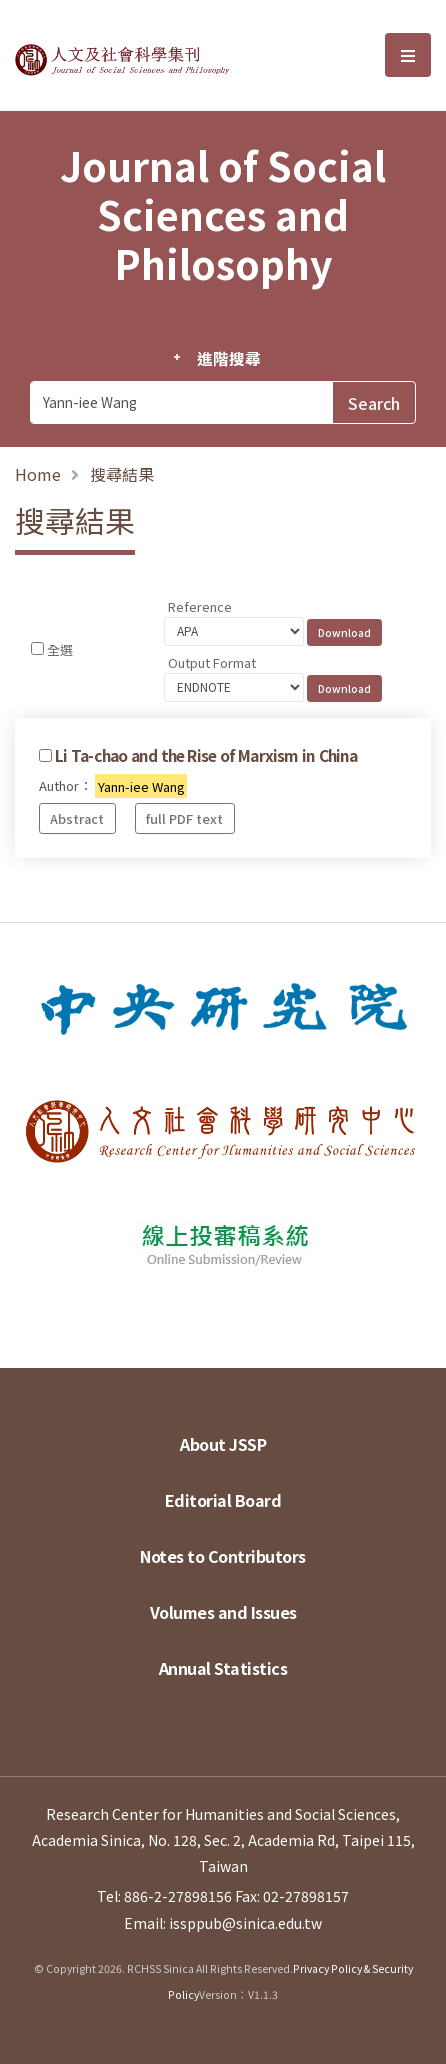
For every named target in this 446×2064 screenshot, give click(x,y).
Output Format (212, 662)
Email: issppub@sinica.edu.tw (223, 1923)
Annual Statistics (223, 1668)
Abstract (77, 818)
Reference (200, 606)
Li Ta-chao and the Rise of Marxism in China (206, 755)
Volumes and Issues (223, 1612)
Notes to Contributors (223, 1556)
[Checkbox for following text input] (37, 648)
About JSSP (223, 1444)
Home (38, 474)
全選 (60, 649)
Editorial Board (223, 1500)
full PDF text (184, 818)
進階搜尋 (228, 358)
